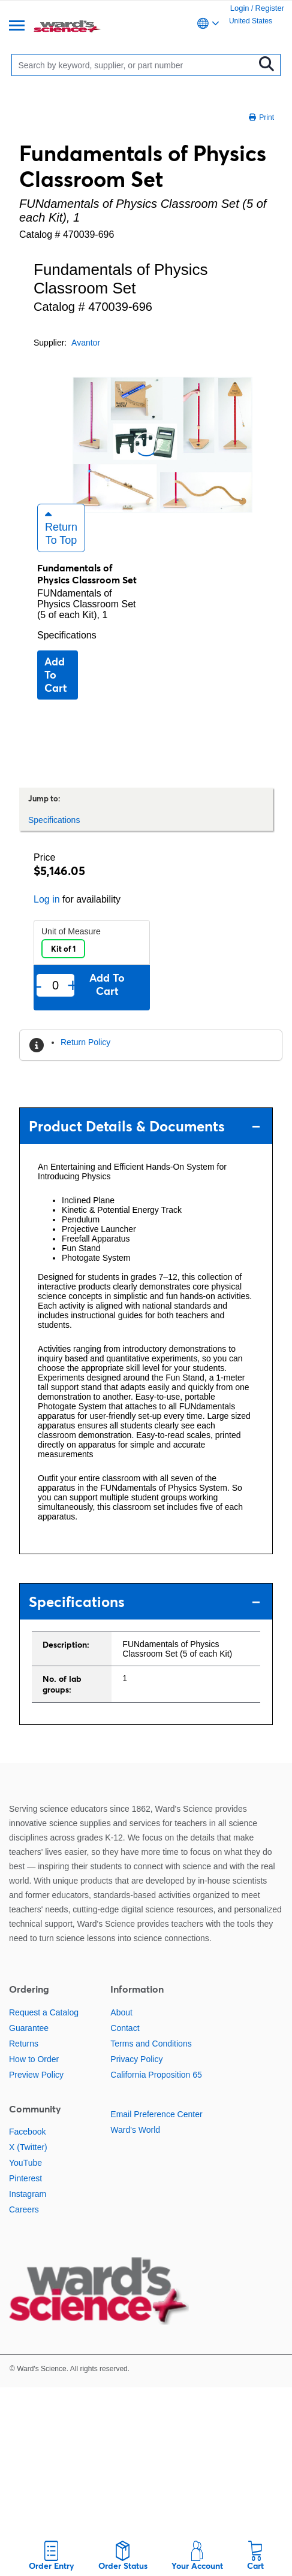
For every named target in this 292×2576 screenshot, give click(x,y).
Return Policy (85, 1042)
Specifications (67, 635)
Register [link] (269, 8)
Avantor (85, 342)
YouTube (25, 2163)
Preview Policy (36, 2074)
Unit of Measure (71, 931)
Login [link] (239, 8)
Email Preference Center (156, 2114)
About (121, 2012)
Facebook (27, 2131)
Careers (24, 2209)
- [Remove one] (38, 985)
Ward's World (135, 2130)
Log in (47, 899)
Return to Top (61, 527)
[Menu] (17, 26)
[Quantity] (55, 985)
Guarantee (29, 2028)
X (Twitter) (28, 2147)
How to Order (34, 2059)
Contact (124, 2028)
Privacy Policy (136, 2059)
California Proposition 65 (156, 2074)
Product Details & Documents (144, 1126)
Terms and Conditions (150, 2043)
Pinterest (25, 2178)
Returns (23, 2043)
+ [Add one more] (72, 985)
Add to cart (55, 675)
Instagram (27, 2194)
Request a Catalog (44, 2012)
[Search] (135, 65)
